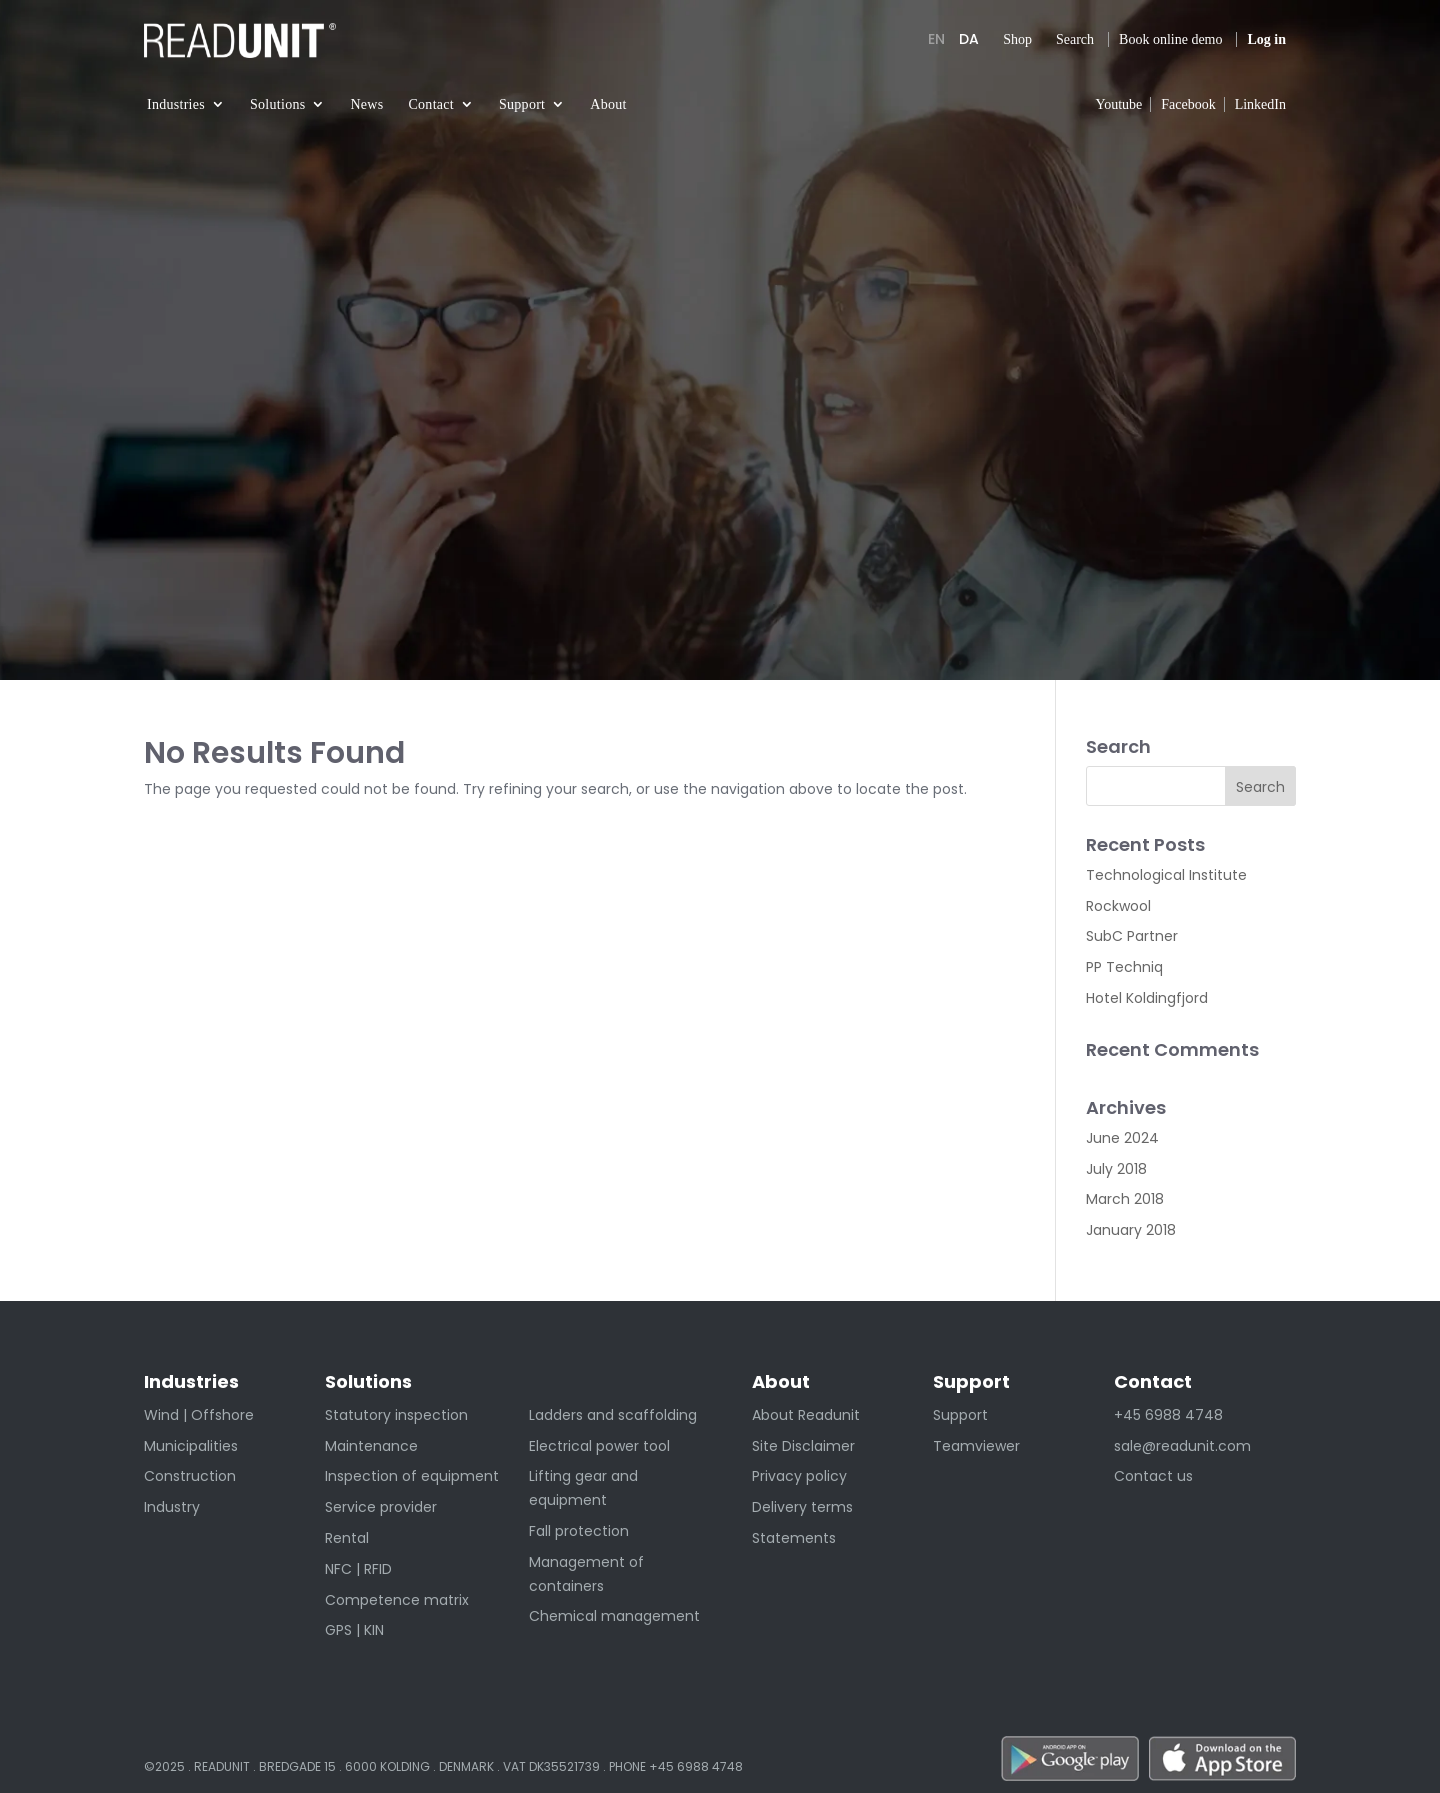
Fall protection (579, 1531)
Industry (172, 1507)
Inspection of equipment (412, 1476)
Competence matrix (397, 1600)
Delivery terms (802, 1507)
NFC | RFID (358, 1569)
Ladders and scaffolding (613, 1415)
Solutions (277, 104)
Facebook (1188, 104)
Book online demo (1170, 39)
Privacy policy (799, 1476)
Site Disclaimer (803, 1446)
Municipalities (191, 1446)
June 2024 (1122, 1138)
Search (1075, 39)
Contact (431, 104)
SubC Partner (1132, 936)
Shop (1017, 39)
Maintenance (371, 1446)
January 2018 (1131, 1230)
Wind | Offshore (199, 1415)
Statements (794, 1538)
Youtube (1118, 104)
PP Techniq (1124, 967)
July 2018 (1116, 1169)
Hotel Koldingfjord (1147, 998)
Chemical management (614, 1616)
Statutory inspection (396, 1415)
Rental (347, 1538)
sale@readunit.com (1182, 1446)
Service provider (381, 1507)
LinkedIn (1260, 104)
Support (522, 104)
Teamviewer (976, 1446)
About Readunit (806, 1415)
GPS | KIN (354, 1630)
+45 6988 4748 (1168, 1415)
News (366, 104)
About (608, 104)
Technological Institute (1166, 875)
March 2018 (1125, 1199)
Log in (1266, 39)
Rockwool (1118, 906)
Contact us (1153, 1476)
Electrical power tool (599, 1446)
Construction (190, 1476)
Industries (176, 104)
